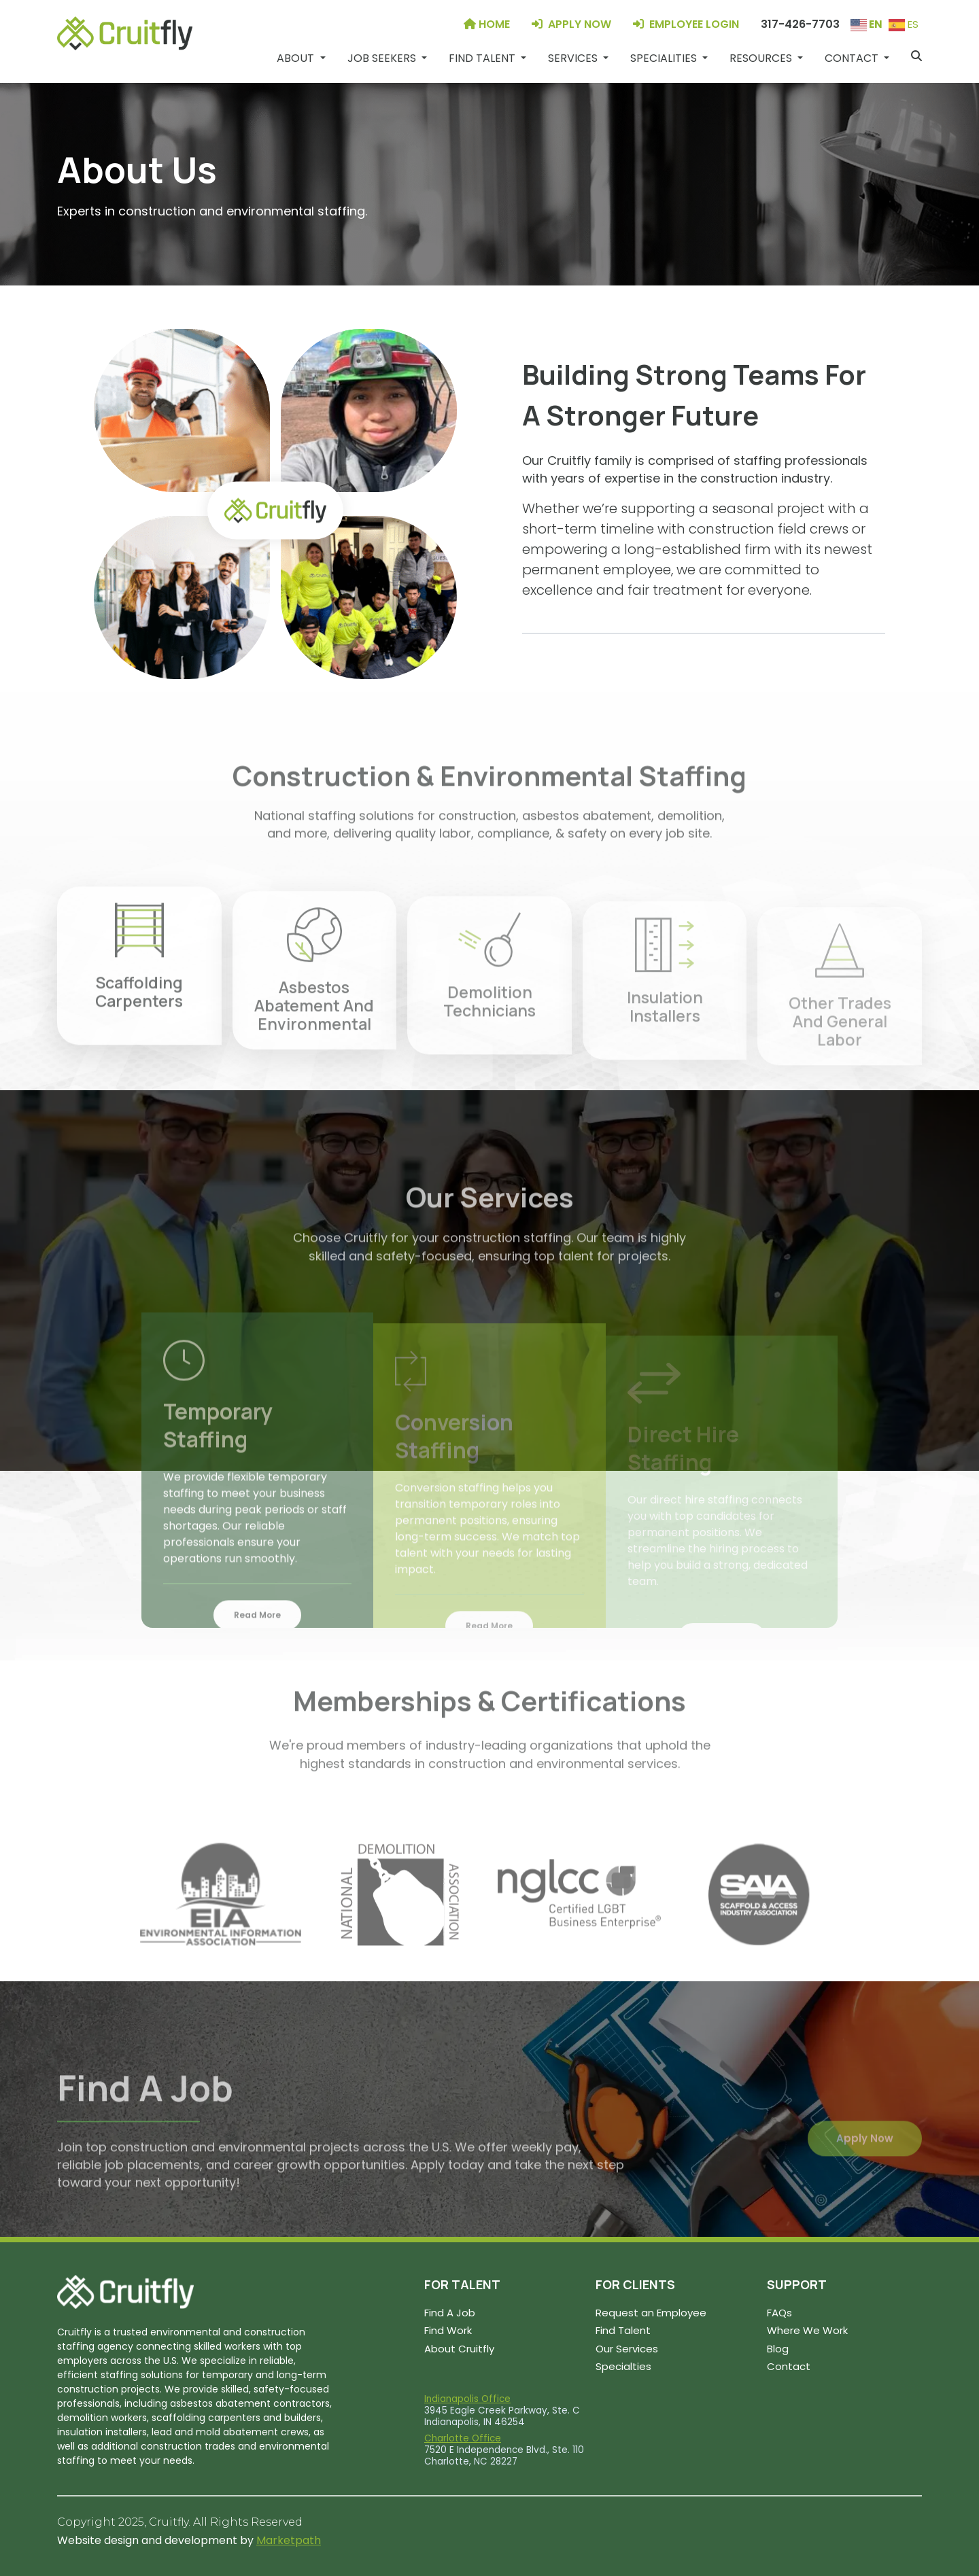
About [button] (297, 58)
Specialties (623, 2366)
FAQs (779, 2312)
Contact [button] (853, 58)
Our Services (627, 2349)
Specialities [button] (665, 58)
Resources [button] (762, 58)
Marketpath (288, 2540)
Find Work (448, 2330)
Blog (778, 2349)
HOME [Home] (487, 24)
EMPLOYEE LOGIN (686, 24)
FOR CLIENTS (635, 2284)
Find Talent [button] (483, 58)
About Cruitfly (459, 2349)
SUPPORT (797, 2284)
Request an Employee (651, 2312)
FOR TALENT (462, 2284)
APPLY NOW (571, 24)
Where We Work (807, 2330)
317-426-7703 (800, 24)
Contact (788, 2366)
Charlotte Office (462, 2438)
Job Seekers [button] (383, 58)
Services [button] (574, 58)
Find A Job (449, 2312)
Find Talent (623, 2330)
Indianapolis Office (467, 2398)
